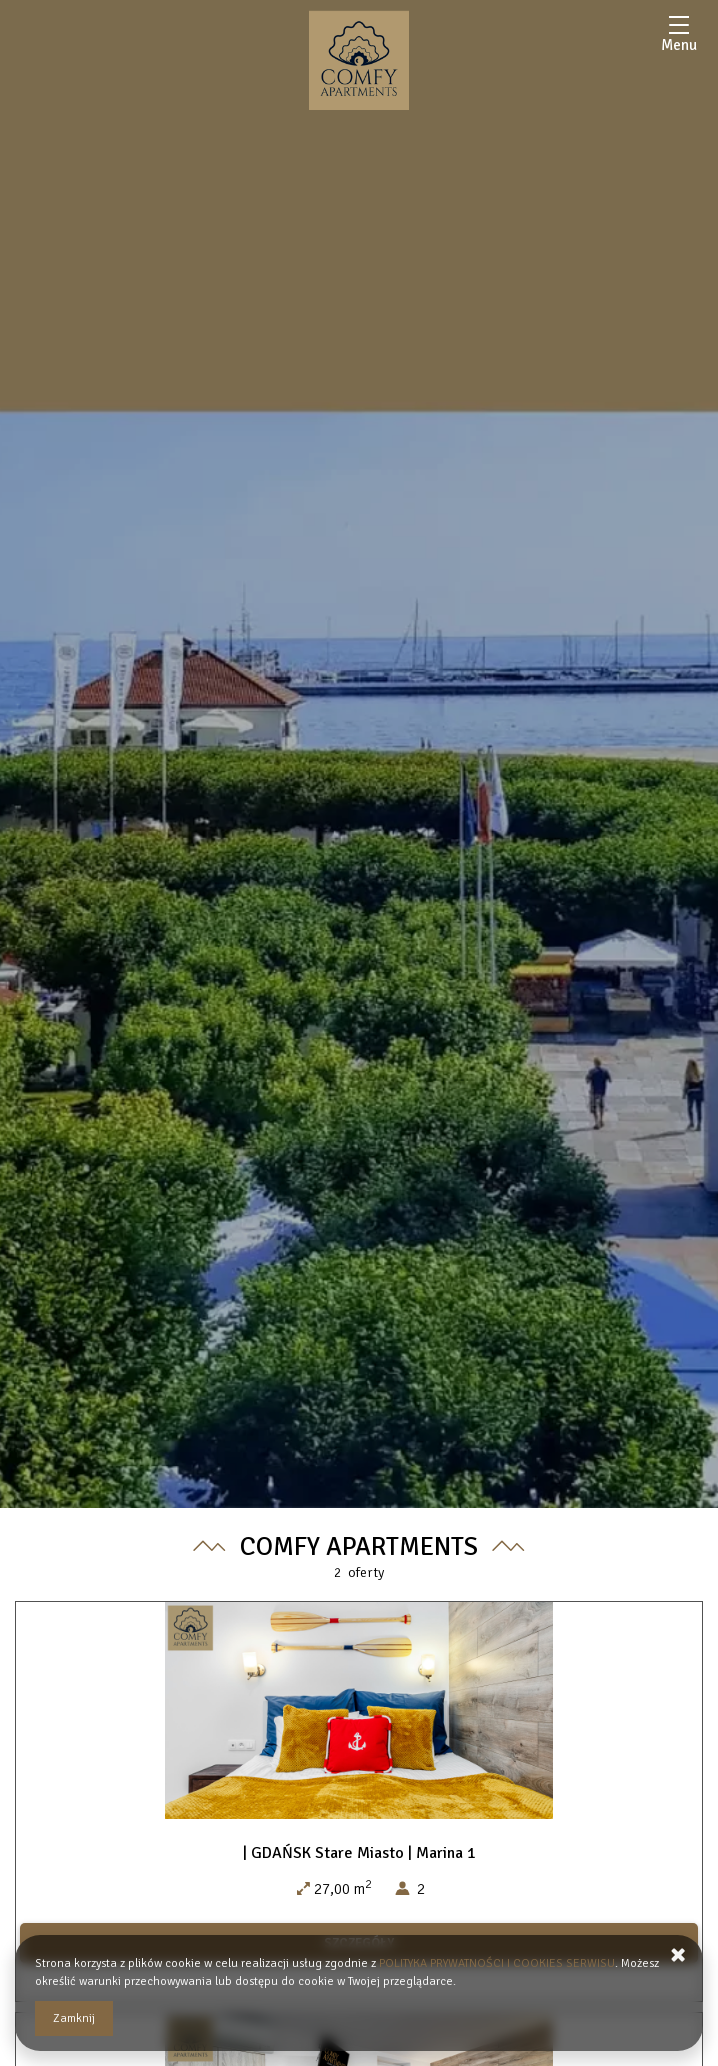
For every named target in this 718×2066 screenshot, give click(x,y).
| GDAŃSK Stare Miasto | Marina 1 (359, 1853)
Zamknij (74, 2018)
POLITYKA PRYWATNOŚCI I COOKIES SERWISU (497, 1963)
